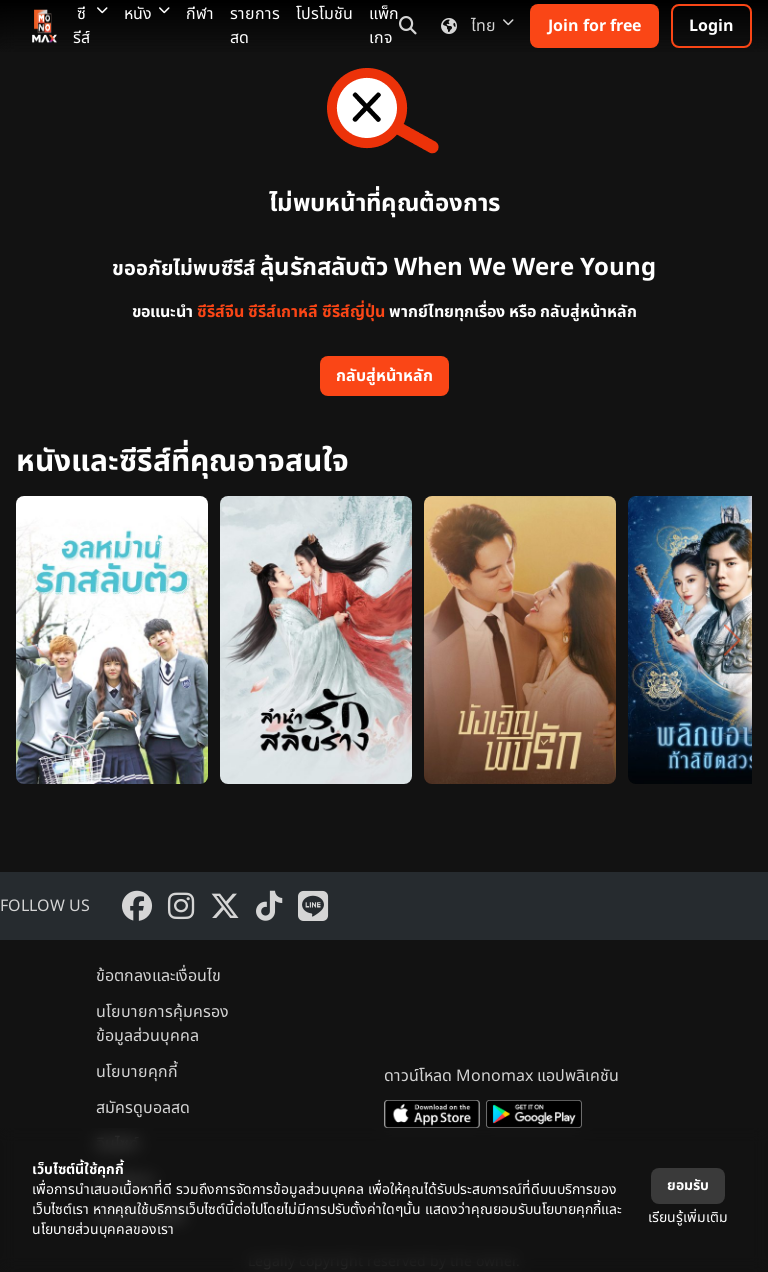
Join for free (594, 26)
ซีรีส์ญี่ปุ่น (353, 312)
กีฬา (200, 14)
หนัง (147, 14)
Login (711, 26)
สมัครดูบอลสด (143, 1108)
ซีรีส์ (90, 26)
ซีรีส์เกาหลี (283, 312)
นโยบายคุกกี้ (137, 1072)
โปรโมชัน (324, 14)
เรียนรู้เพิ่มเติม (688, 1217)
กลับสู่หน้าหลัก (384, 376)
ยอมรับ (688, 1185)
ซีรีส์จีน (220, 312)
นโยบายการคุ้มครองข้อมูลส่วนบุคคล (162, 1024)
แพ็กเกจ (384, 26)
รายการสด (255, 26)
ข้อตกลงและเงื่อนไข (158, 976)
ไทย (473, 26)
